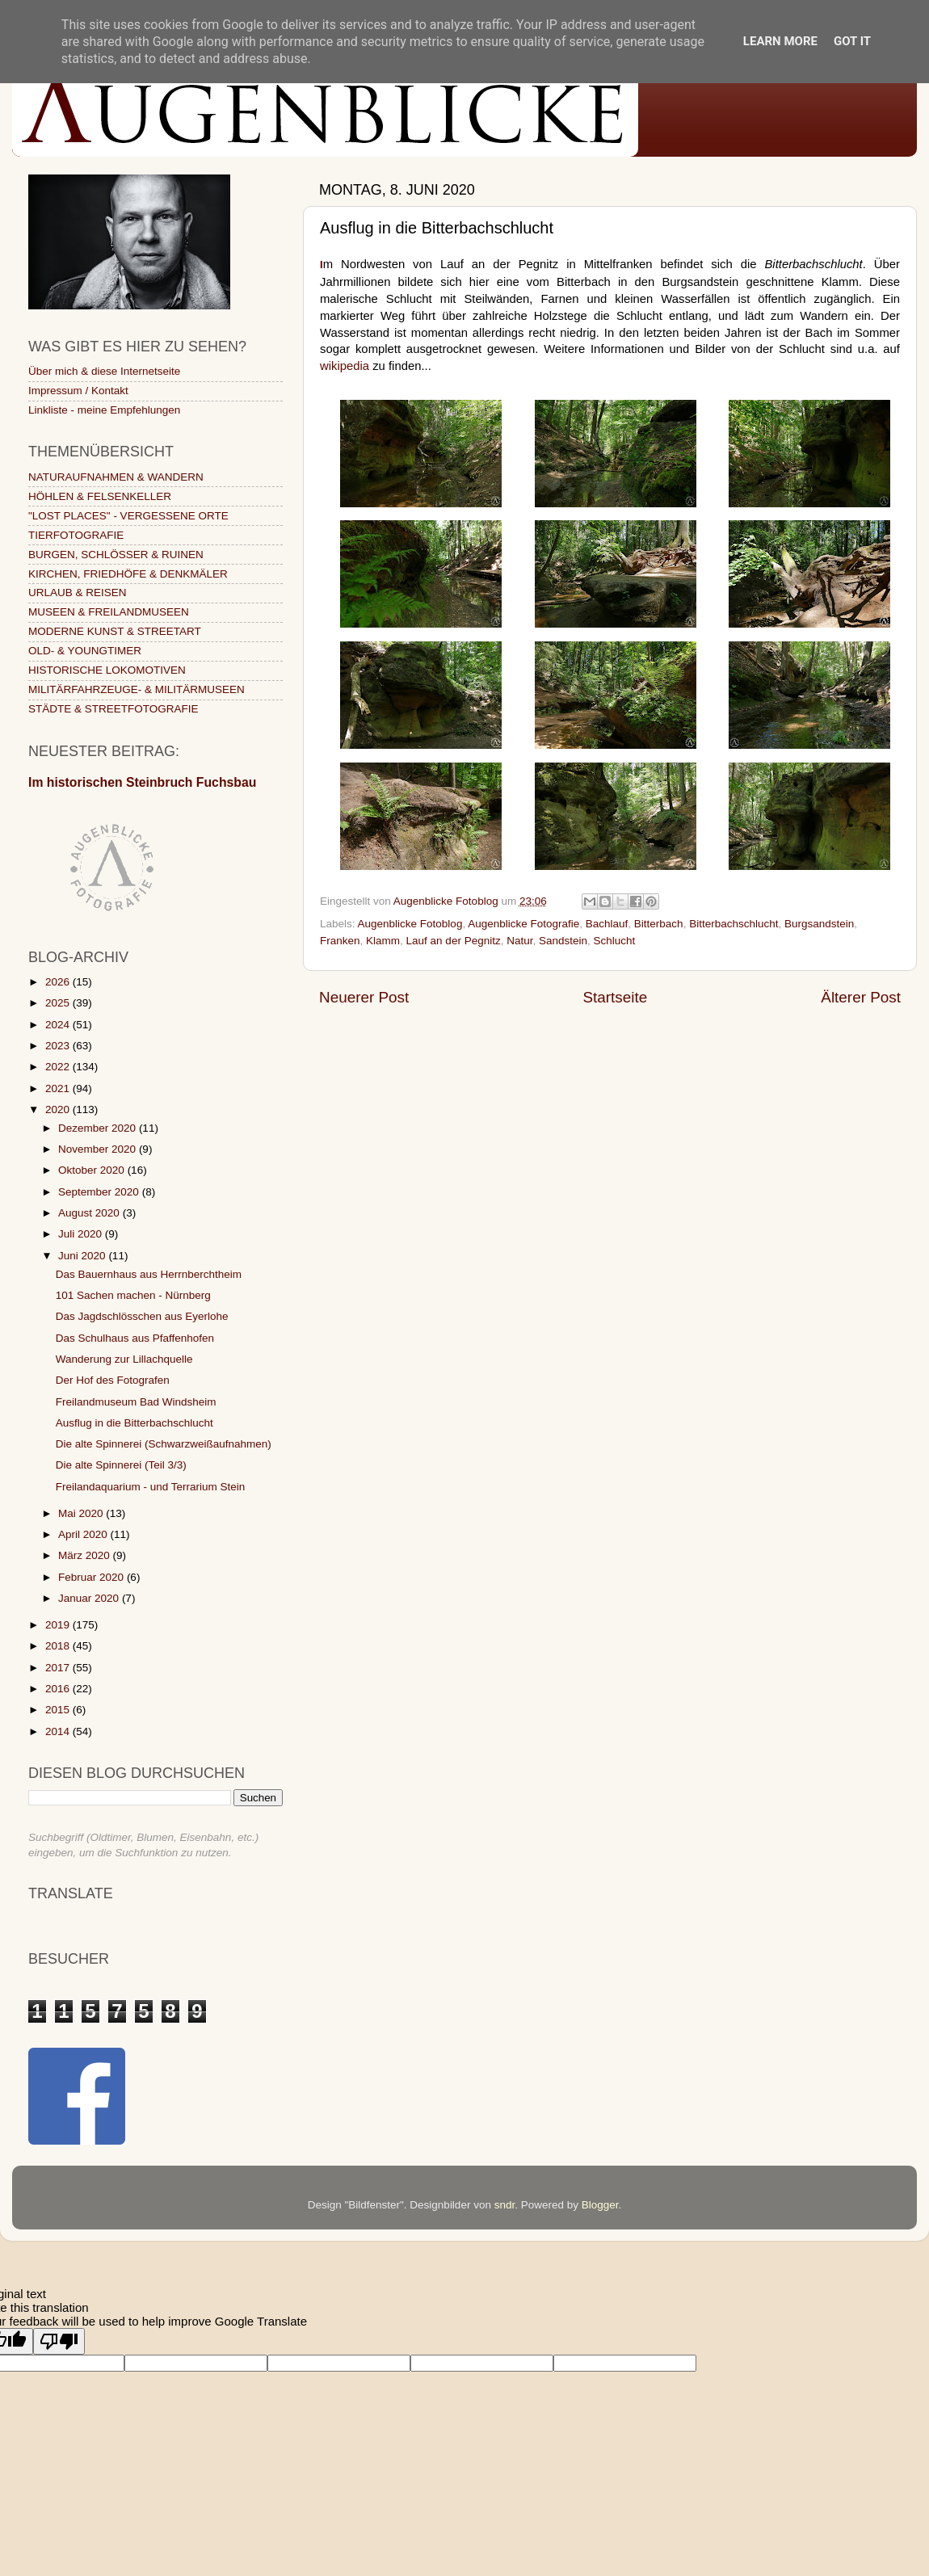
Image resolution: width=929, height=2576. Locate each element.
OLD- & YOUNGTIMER (84, 651)
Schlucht (615, 941)
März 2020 (85, 1555)
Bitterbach (658, 924)
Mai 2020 (82, 1513)
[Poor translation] (59, 2341)
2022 (59, 1067)
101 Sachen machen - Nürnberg (133, 1295)
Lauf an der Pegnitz (453, 941)
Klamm (383, 941)
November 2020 (98, 1149)
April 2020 (84, 1534)
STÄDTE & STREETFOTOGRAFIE (113, 709)
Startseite (614, 997)
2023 (59, 1046)
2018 (59, 1646)
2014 (59, 1731)
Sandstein (563, 941)
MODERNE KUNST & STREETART (114, 631)
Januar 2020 (90, 1598)
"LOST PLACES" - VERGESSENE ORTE (128, 516)
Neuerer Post (364, 997)
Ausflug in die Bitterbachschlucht (134, 1423)
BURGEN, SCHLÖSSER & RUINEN (116, 554)
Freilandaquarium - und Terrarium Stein (151, 1487)
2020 (59, 1109)
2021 (59, 1088)
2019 (59, 1625)
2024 (59, 1025)
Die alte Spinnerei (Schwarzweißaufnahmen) (163, 1444)
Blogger (600, 2205)
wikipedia (344, 365)
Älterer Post (861, 997)
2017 (59, 1668)
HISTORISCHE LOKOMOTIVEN (107, 670)
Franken (340, 941)
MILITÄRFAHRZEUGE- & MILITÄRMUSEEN (136, 689)
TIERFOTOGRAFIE (76, 535)
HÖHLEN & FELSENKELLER (99, 496)
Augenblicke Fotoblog (410, 924)
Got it (852, 41)
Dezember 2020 (98, 1128)
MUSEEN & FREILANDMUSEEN (108, 612)
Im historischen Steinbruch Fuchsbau (142, 782)
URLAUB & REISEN (77, 592)
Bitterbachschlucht (733, 924)
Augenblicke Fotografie (523, 924)
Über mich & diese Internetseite (104, 371)
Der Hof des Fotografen (113, 1380)
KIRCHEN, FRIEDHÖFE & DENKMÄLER (128, 574)
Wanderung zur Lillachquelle (124, 1359)
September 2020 (100, 1192)
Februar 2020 (92, 1577)
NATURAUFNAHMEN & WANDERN (116, 477)
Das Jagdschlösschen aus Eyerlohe (142, 1316)
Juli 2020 (81, 1234)
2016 (59, 1689)
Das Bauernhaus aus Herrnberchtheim (149, 1274)
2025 (59, 1003)
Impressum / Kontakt (78, 391)
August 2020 (90, 1213)
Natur (519, 941)
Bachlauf (607, 924)
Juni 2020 (83, 1256)
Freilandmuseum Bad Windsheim (136, 1402)
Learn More (780, 41)
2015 (59, 1710)
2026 (59, 982)
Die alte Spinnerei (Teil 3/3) (121, 1465)
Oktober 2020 (93, 1170)
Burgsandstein (819, 924)
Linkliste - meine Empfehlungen (104, 410)
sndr (504, 2205)
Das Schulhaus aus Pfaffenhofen (135, 1338)
